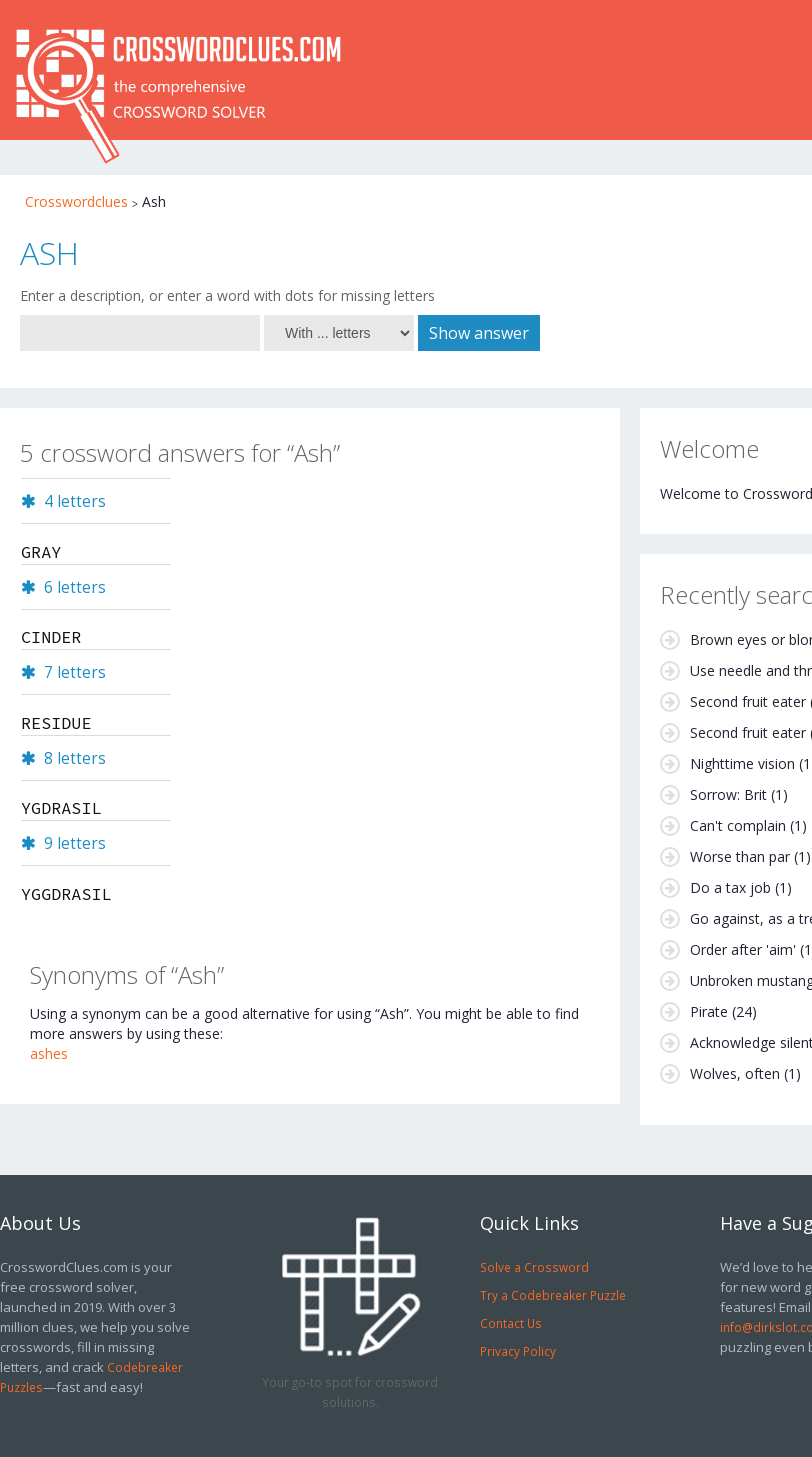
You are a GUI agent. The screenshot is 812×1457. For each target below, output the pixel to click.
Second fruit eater (748, 701)
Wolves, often (735, 1073)
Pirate (709, 1011)
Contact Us (511, 1323)
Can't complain (738, 825)
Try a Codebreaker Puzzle (553, 1295)
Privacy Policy (518, 1351)
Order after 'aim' (743, 949)
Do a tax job (730, 887)
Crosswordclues (76, 201)
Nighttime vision (742, 763)
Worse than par (740, 856)
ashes (49, 1053)
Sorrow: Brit (728, 794)
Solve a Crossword (534, 1267)
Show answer (479, 333)
